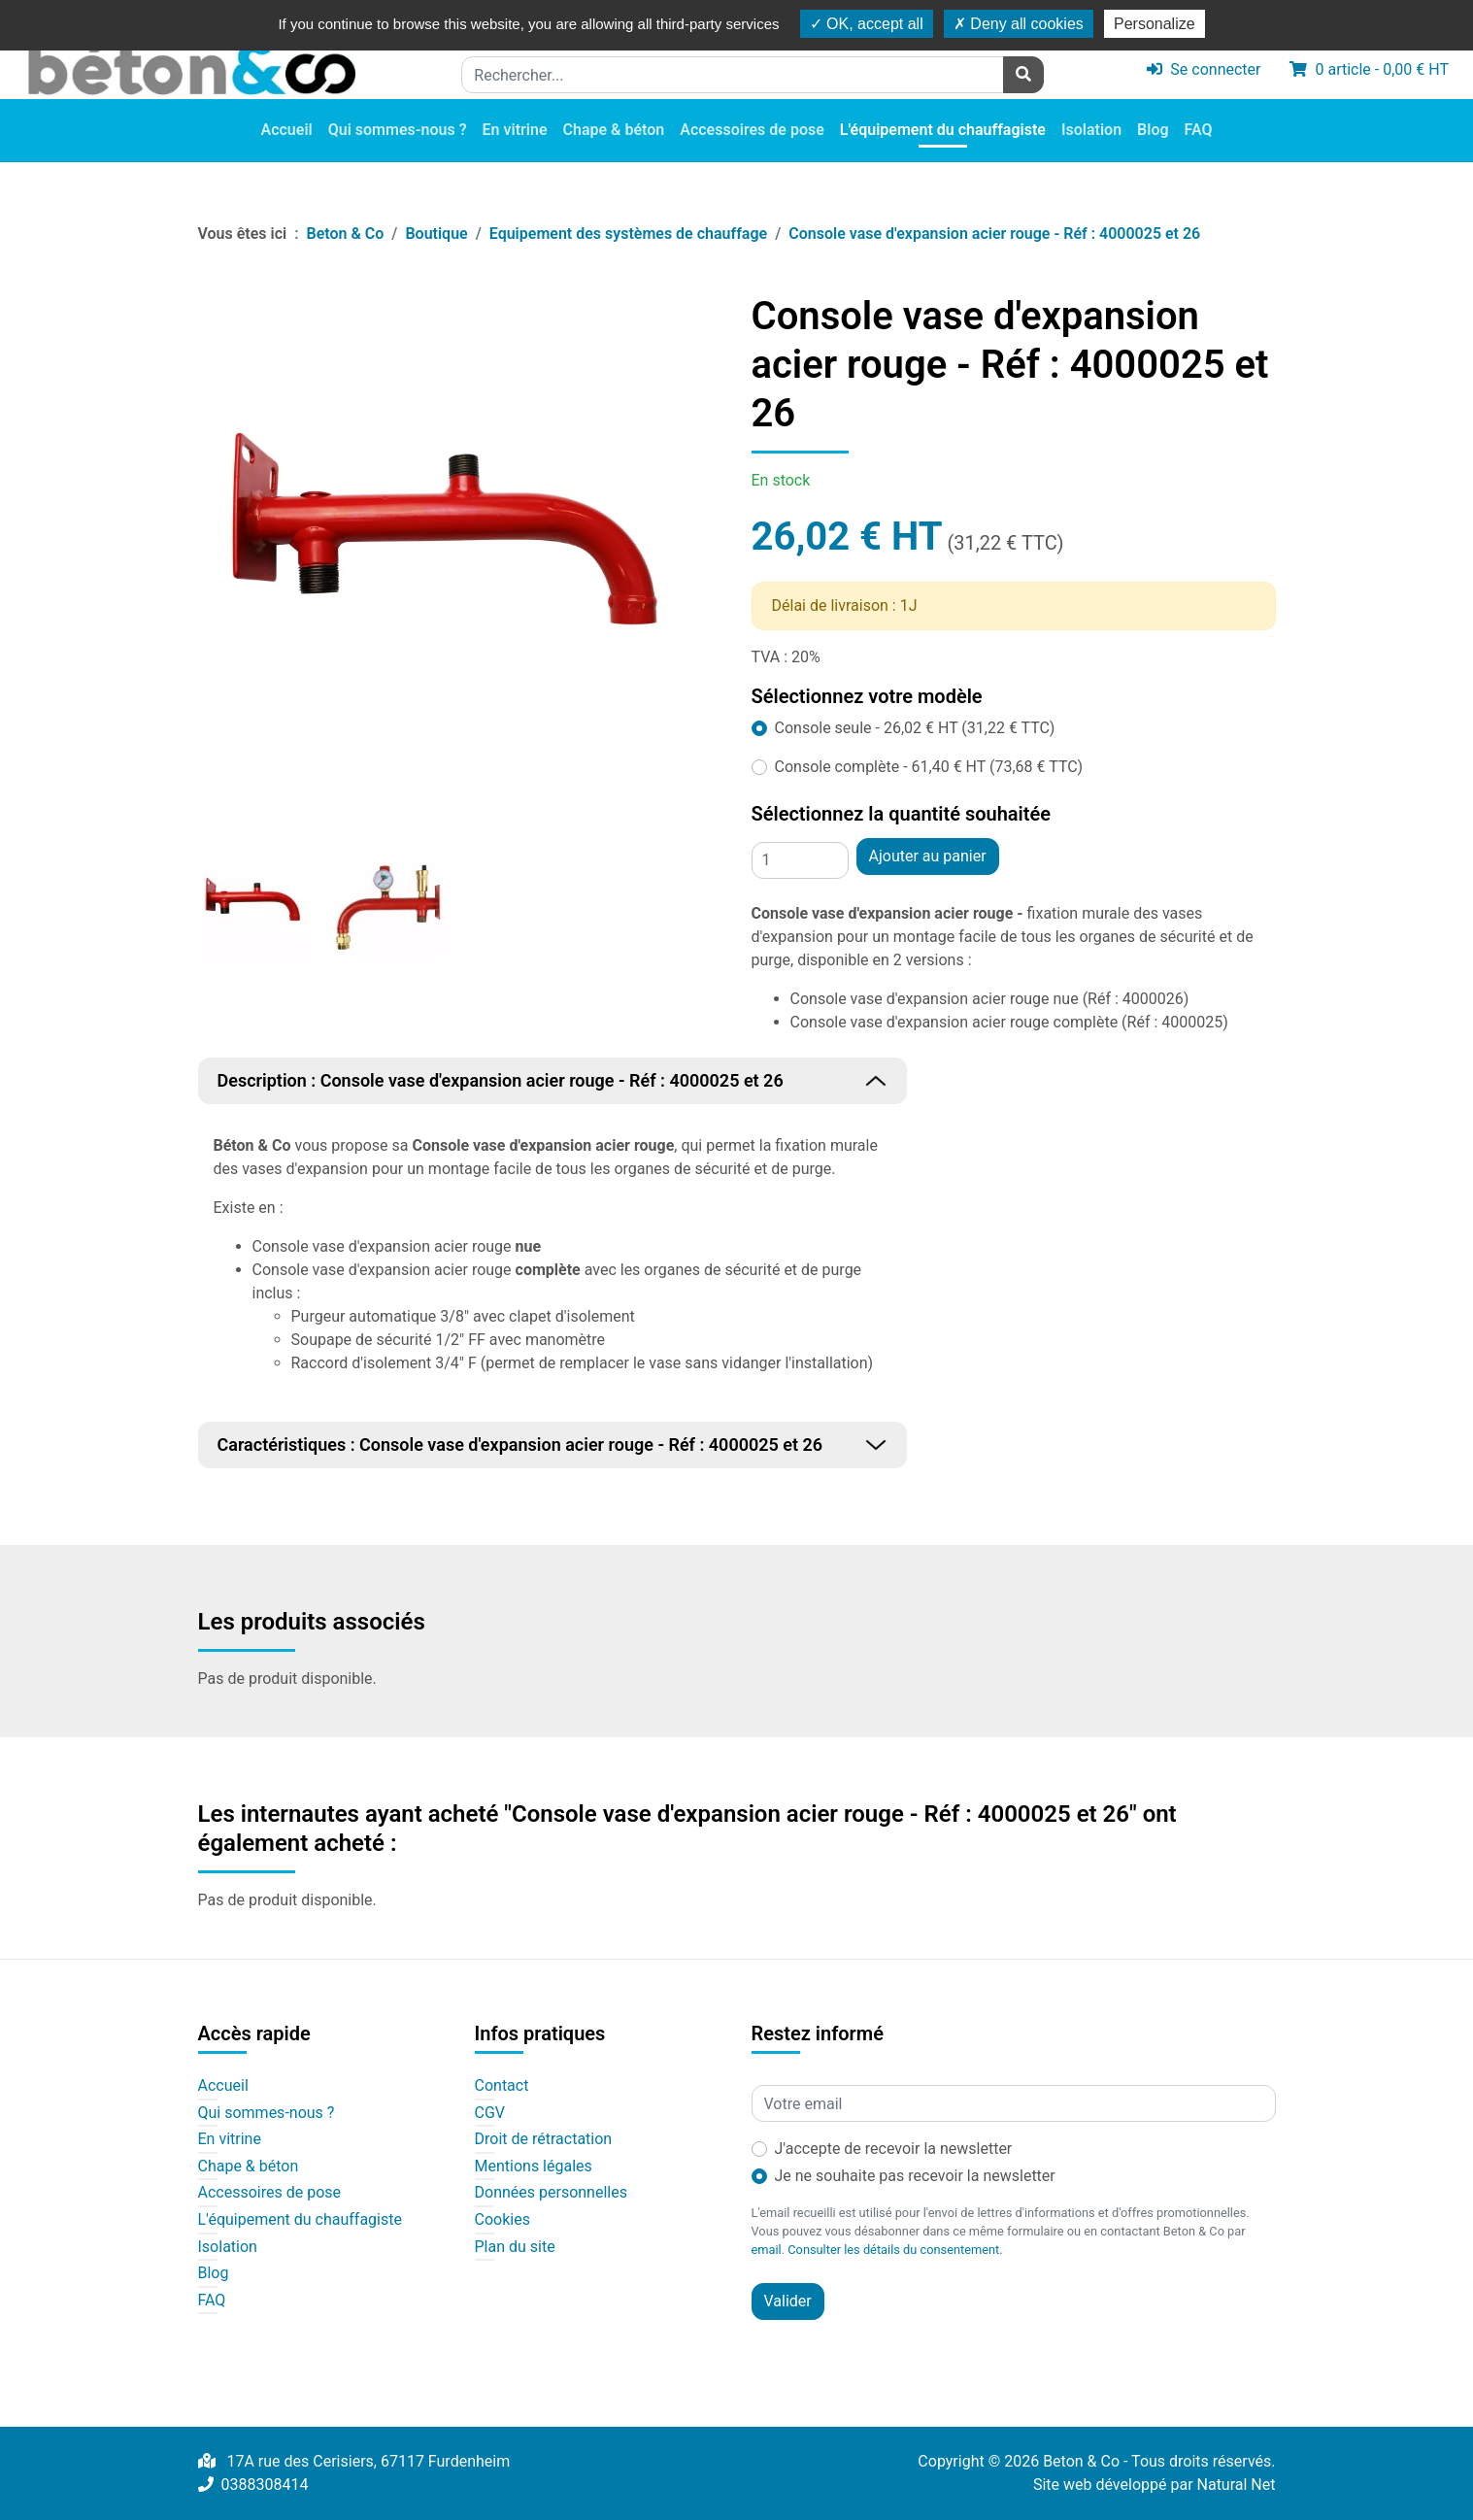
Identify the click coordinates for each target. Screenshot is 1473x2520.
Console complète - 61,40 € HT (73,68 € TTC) (929, 766)
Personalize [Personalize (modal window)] (1154, 24)
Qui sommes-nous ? (397, 130)
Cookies (502, 2220)
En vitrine (515, 130)
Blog (1152, 130)
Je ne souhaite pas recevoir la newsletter (915, 2176)
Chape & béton (614, 130)
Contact (502, 2086)
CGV (490, 2113)
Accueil (286, 130)
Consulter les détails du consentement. (894, 2249)
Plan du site (515, 2247)
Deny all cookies (1019, 24)
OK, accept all (866, 24)
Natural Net (1236, 2484)
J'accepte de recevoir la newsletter (894, 2148)
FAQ (1199, 130)
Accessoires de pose (752, 130)
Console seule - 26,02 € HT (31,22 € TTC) (915, 728)
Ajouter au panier (928, 856)
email (767, 2249)
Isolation (1091, 130)
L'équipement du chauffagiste (943, 130)
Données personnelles (551, 2192)
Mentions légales (533, 2166)
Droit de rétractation (544, 2139)
